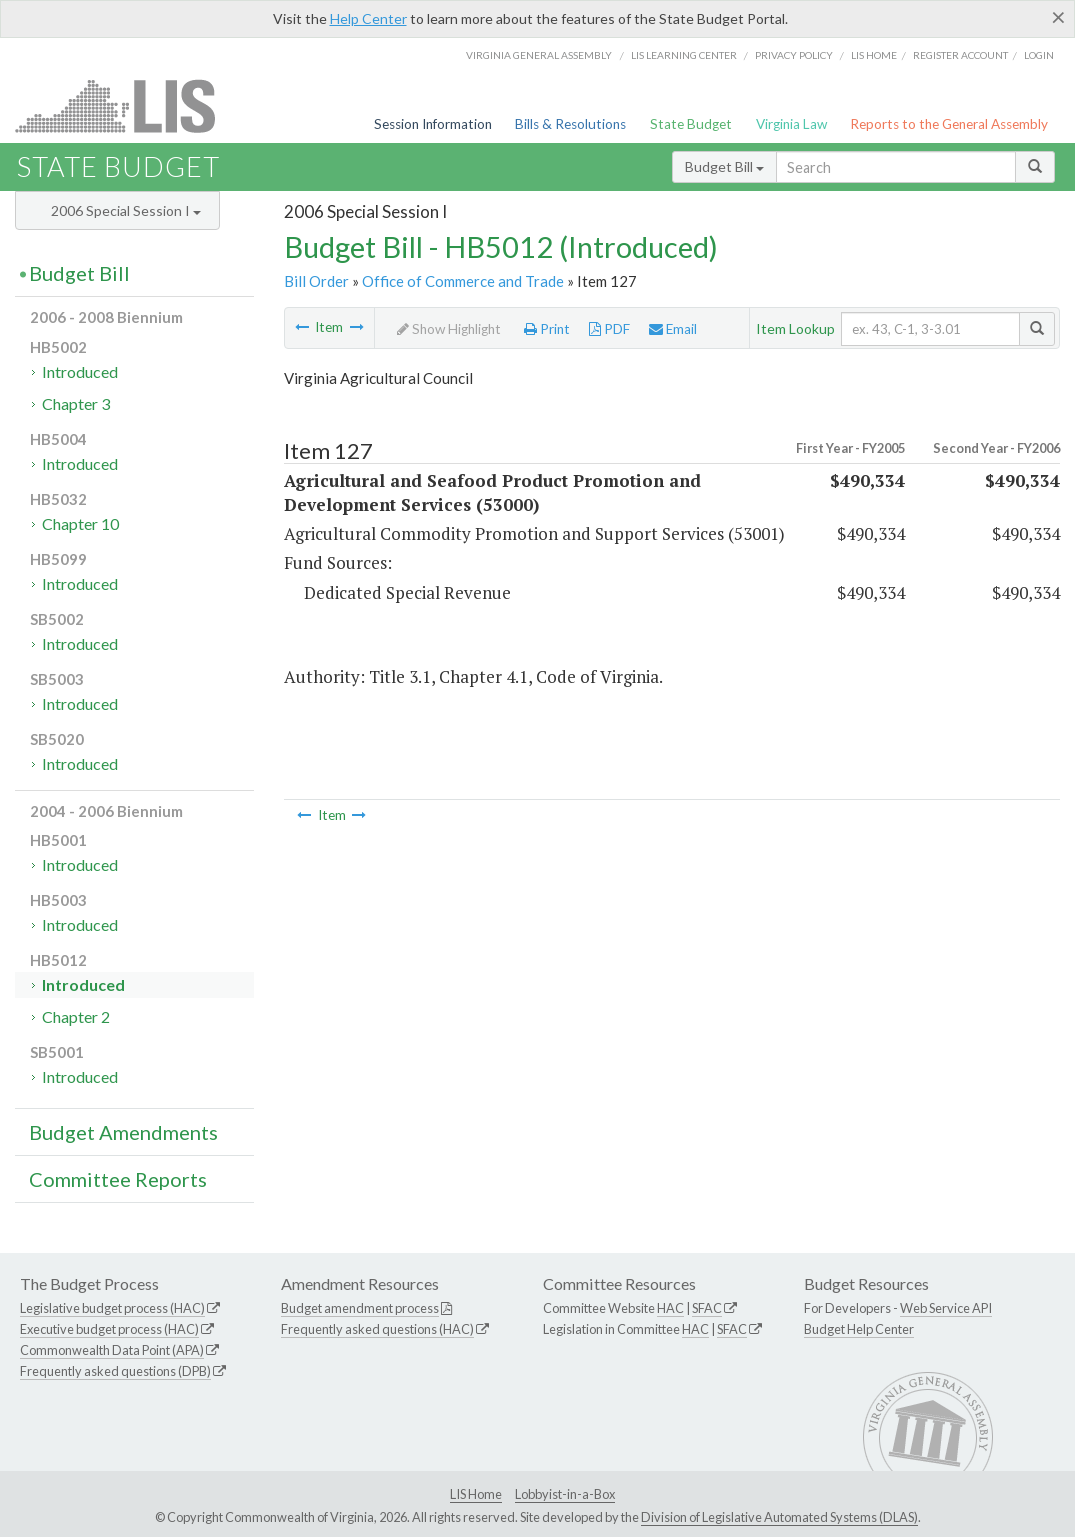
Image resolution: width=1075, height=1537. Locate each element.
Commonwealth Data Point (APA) (112, 1350)
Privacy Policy (794, 55)
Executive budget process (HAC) (109, 1329)
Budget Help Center (859, 1329)
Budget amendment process (360, 1308)
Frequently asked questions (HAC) (377, 1329)
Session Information (433, 124)
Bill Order (316, 281)
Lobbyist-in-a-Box (565, 1494)
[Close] (1058, 17)
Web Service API (946, 1308)
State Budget (691, 124)
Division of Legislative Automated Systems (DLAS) (779, 1517)
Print (547, 329)
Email (673, 329)
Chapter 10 (80, 523)
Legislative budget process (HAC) (112, 1308)
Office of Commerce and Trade (463, 281)
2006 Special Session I (126, 210)
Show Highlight (449, 329)
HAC (670, 1308)
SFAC (707, 1308)
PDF (609, 329)
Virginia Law (791, 124)
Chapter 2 (76, 1016)
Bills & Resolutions (570, 124)
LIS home (874, 55)
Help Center (368, 18)
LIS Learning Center (684, 55)
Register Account (960, 55)
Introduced (80, 371)
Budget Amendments (123, 1132)
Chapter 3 (76, 403)
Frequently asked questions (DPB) (115, 1371)
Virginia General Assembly (539, 55)
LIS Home (476, 1494)
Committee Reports (118, 1179)
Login (1039, 55)
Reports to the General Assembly (949, 124)
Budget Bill (724, 166)
